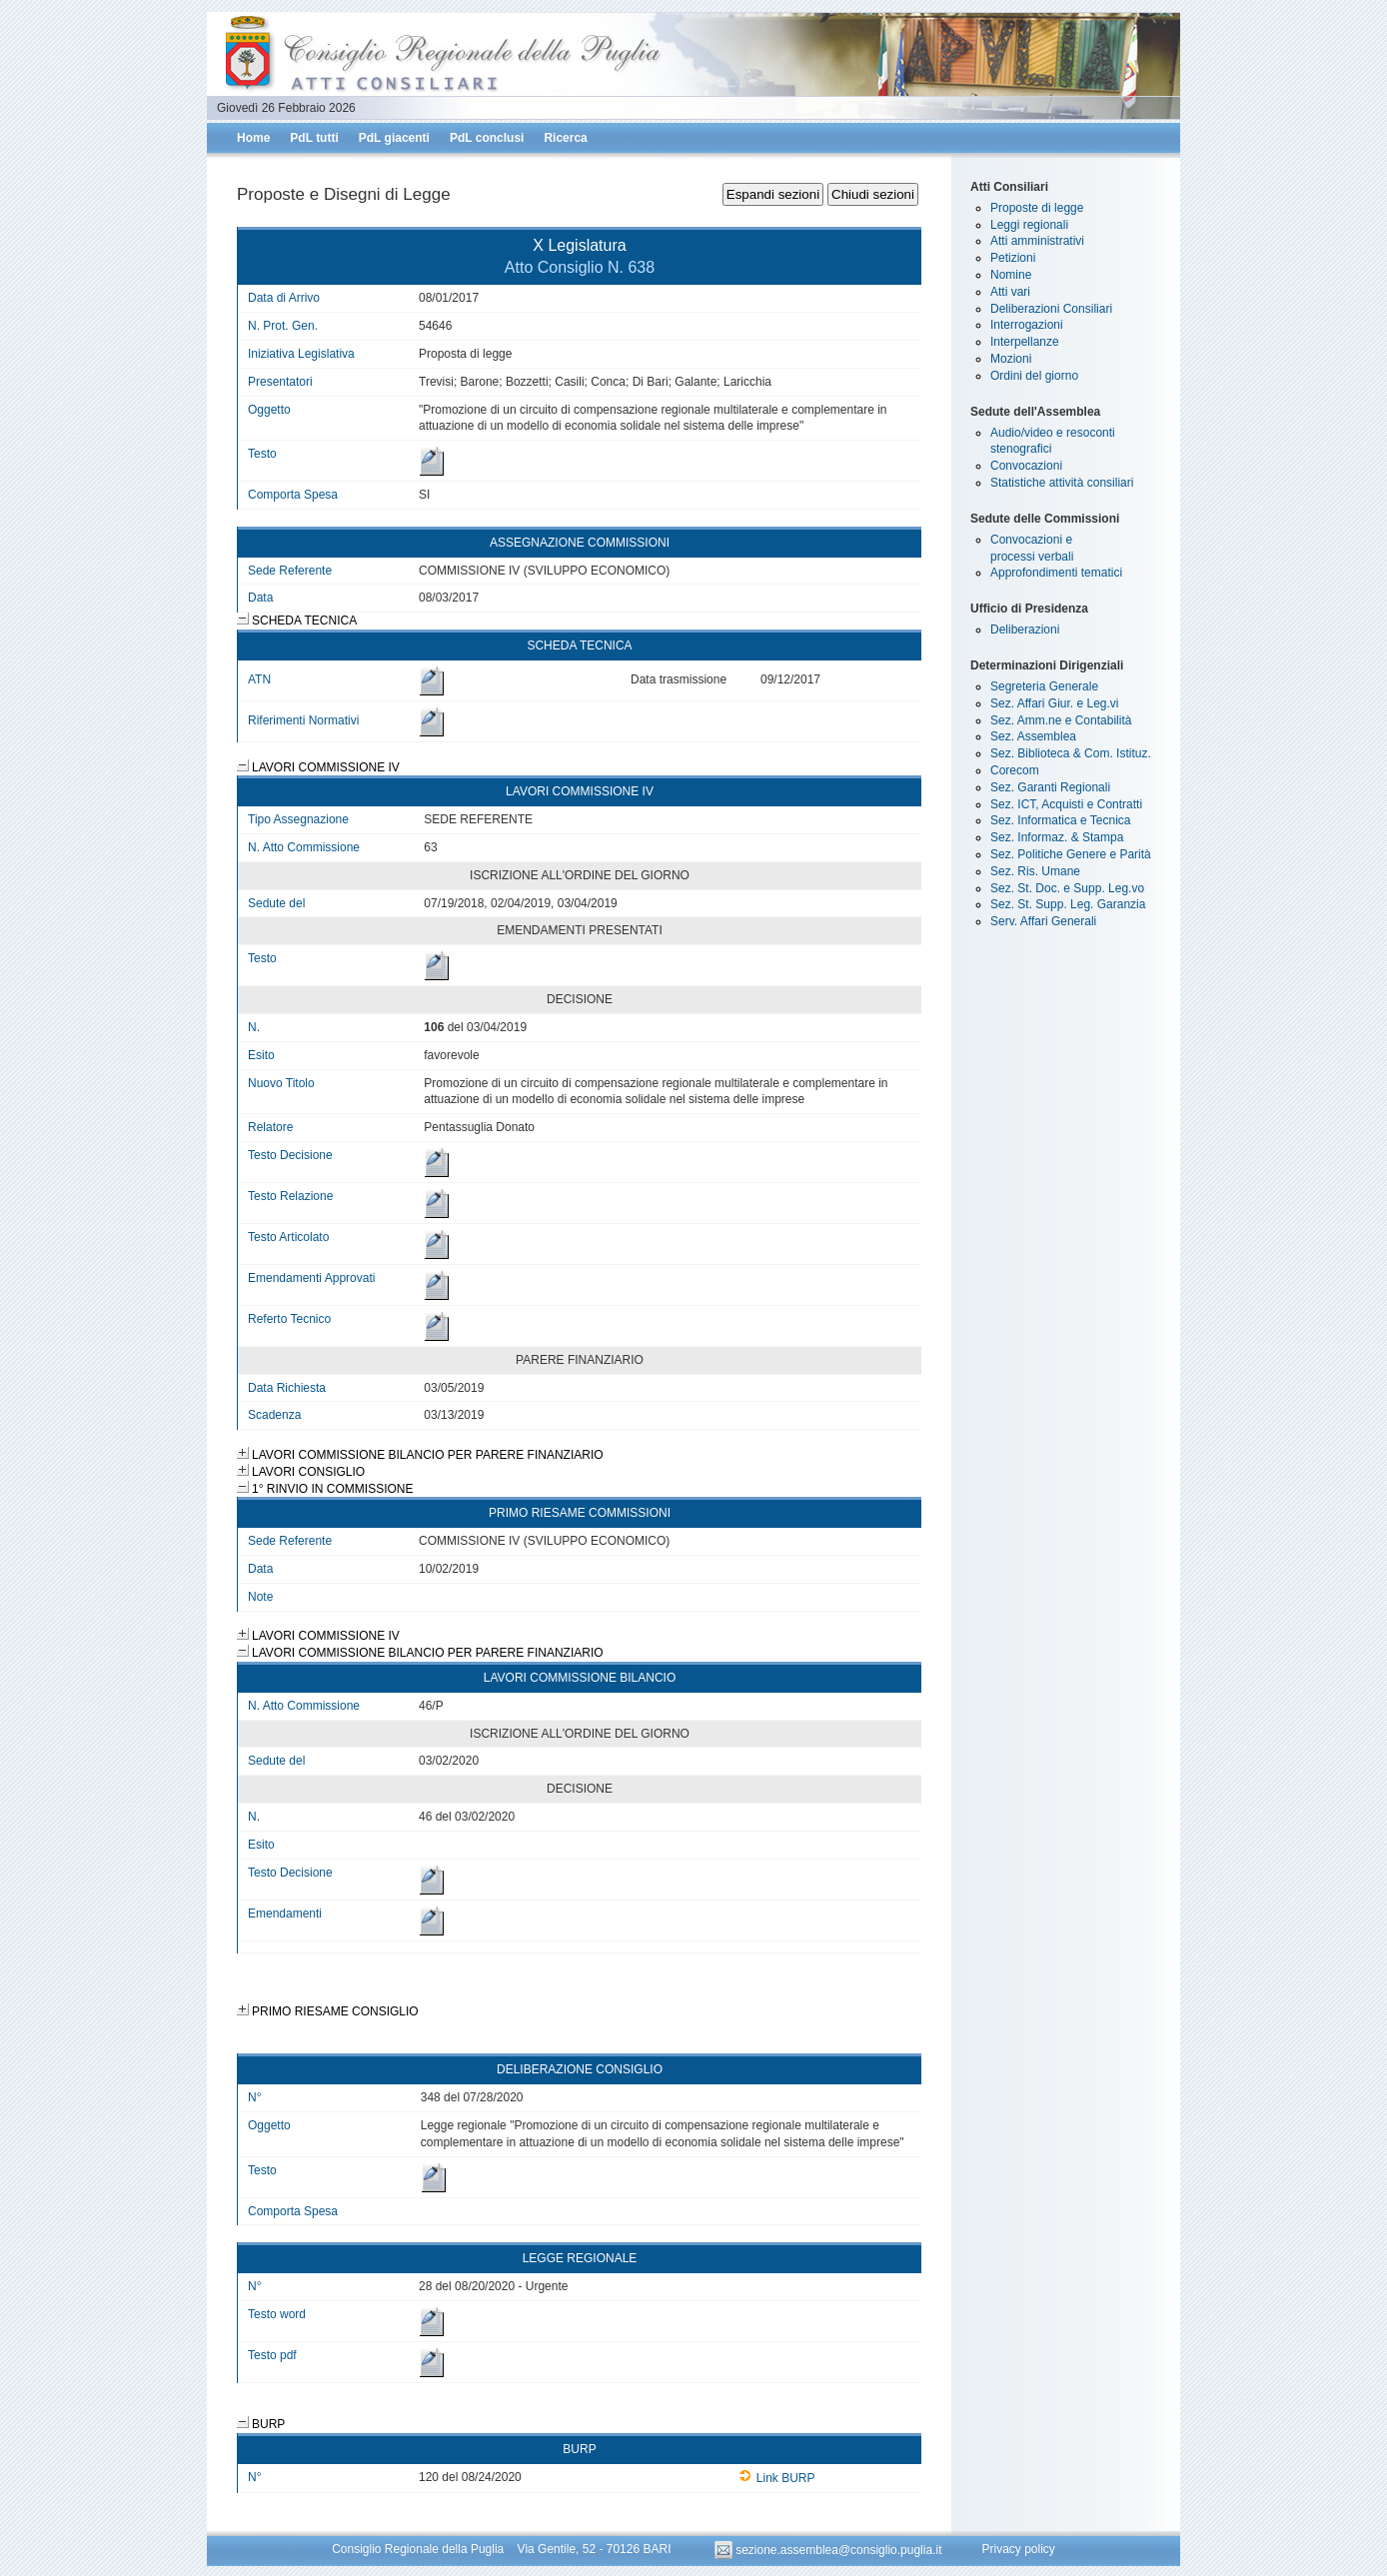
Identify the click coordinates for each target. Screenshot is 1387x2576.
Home (253, 138)
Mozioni (1010, 359)
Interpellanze (1024, 342)
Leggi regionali (1029, 225)
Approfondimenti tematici (1056, 573)
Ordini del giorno (1034, 376)
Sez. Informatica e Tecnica (1060, 820)
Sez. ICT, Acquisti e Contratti (1066, 804)
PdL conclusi (487, 138)
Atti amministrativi (1037, 241)
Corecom (1014, 770)
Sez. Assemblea (1033, 736)
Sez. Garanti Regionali (1050, 787)
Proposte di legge (1036, 208)
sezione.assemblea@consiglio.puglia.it (829, 2550)
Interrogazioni (1026, 325)
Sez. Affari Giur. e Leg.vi (1054, 703)
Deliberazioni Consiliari (1051, 309)
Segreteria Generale (1044, 686)
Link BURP (776, 2478)
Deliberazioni (1024, 630)
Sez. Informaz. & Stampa (1056, 837)
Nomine (1010, 275)
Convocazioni (1026, 466)
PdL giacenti (394, 138)
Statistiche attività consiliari (1061, 483)
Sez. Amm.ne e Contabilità (1060, 720)
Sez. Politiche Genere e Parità (1070, 854)
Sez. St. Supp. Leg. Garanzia (1067, 904)
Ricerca (565, 138)
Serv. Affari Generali (1043, 921)
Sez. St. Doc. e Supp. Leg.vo (1067, 888)
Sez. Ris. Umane (1035, 871)
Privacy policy (1017, 2550)
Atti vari (1010, 292)
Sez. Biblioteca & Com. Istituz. (1070, 753)
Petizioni (1012, 258)
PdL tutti (314, 138)
